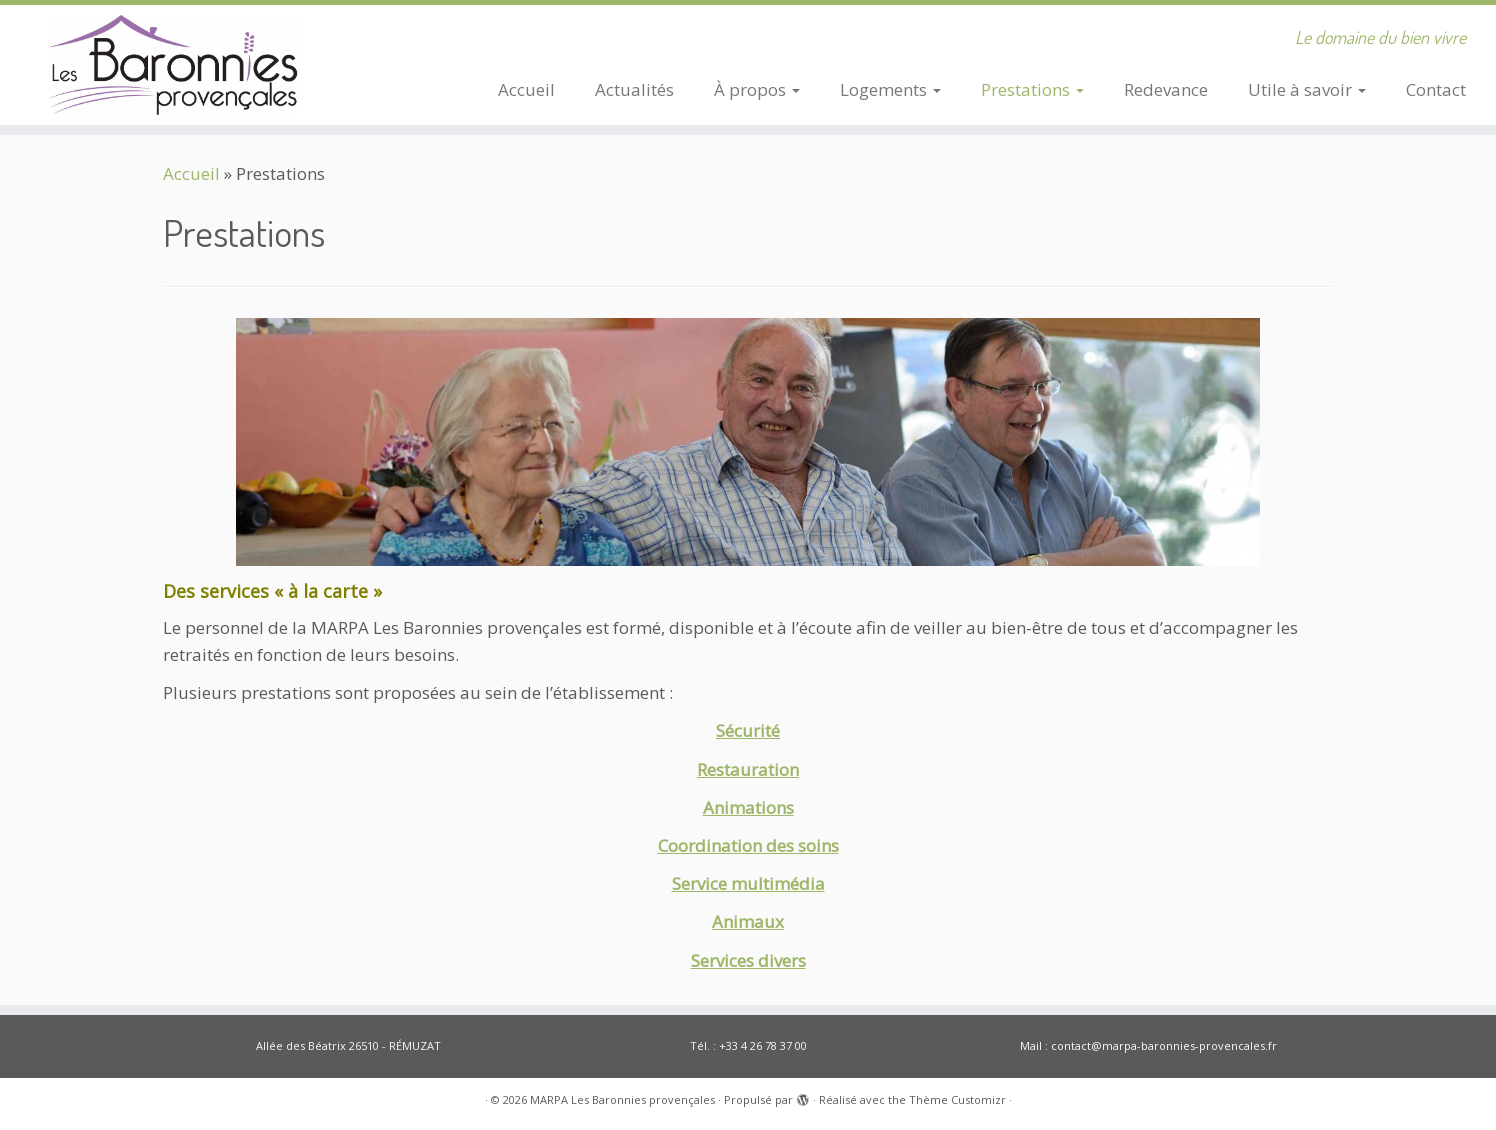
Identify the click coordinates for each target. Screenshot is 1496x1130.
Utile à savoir (1307, 89)
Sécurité (748, 730)
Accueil (526, 89)
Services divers (748, 960)
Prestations (1032, 89)
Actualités (634, 89)
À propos (757, 89)
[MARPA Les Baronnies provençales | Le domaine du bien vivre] (172, 65)
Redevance (1166, 89)
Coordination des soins (748, 845)
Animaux (748, 921)
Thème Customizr (957, 1099)
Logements (890, 89)
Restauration (748, 769)
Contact (1436, 89)
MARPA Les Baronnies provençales (622, 1099)
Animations (748, 807)
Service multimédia (748, 883)
